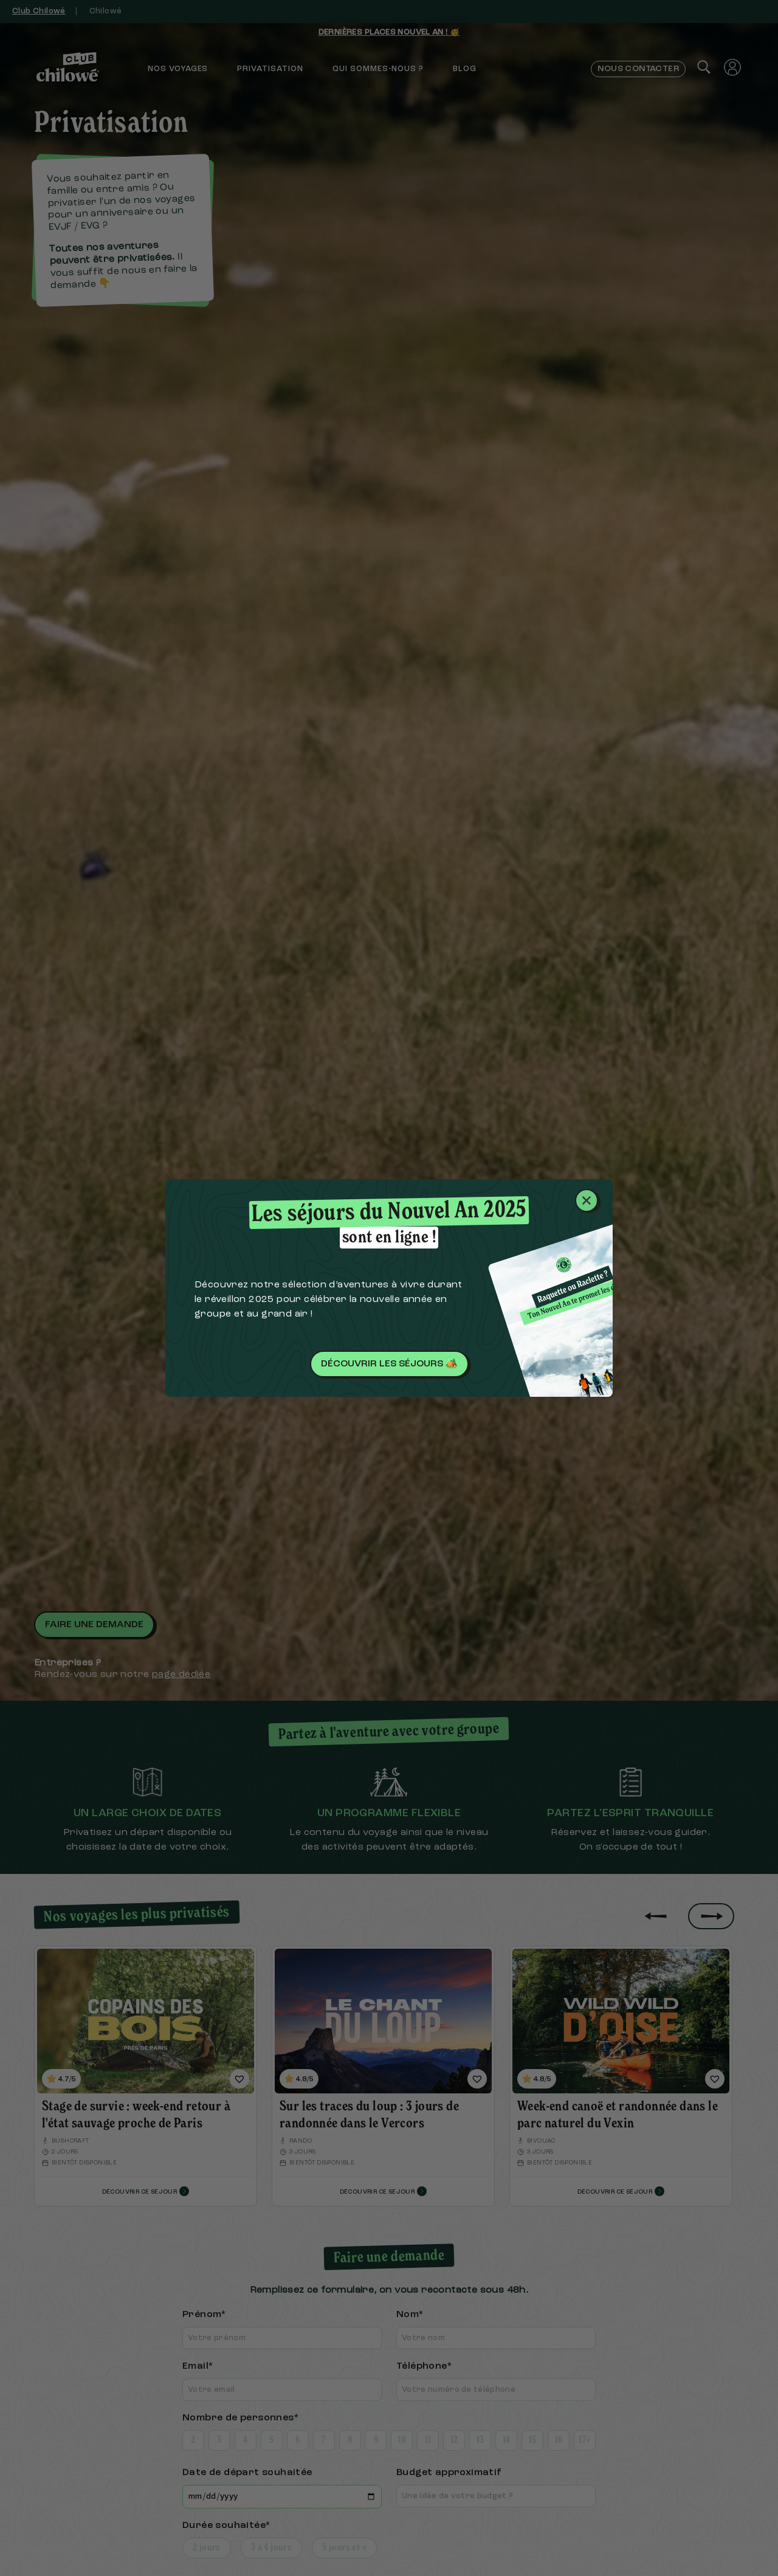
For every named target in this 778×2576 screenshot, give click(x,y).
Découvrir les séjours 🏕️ (389, 1364)
